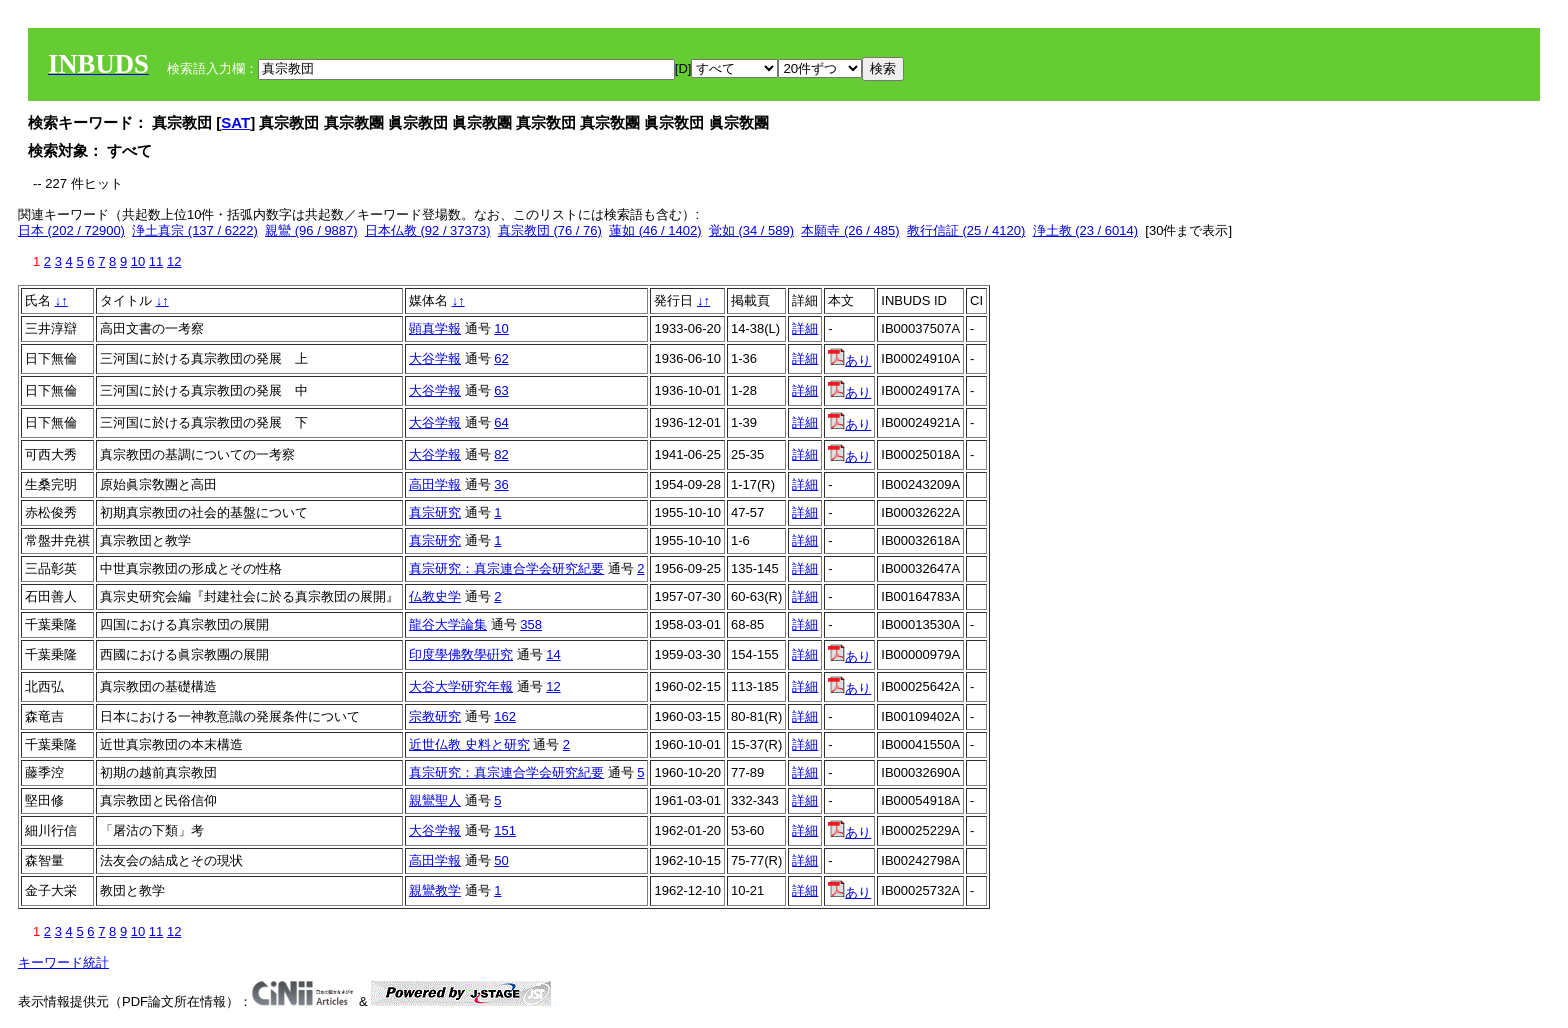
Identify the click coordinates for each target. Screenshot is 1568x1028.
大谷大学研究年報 (461, 686)
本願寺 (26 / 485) (850, 230)
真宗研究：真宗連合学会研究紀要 (506, 568)
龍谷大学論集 (448, 624)
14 (553, 654)
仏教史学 (435, 596)
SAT (235, 122)
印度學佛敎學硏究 (461, 654)
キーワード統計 (63, 962)
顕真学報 (435, 328)
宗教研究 (435, 716)
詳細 (805, 328)
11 (156, 261)
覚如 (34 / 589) (751, 230)
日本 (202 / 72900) (71, 230)
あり (849, 360)
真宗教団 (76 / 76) (550, 230)
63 (501, 390)
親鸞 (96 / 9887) (311, 230)
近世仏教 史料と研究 (469, 744)
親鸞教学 (435, 890)
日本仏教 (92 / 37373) (428, 230)
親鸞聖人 (435, 800)
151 (505, 830)
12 (174, 261)
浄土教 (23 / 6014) (1086, 230)
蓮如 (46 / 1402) (655, 230)
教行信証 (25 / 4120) (966, 230)
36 (501, 484)
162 (505, 716)
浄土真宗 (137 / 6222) (195, 230)
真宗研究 (435, 512)
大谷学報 (435, 358)
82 (501, 454)
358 (531, 624)
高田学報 (435, 484)
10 (138, 261)
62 (501, 358)
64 (501, 422)
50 (501, 860)
